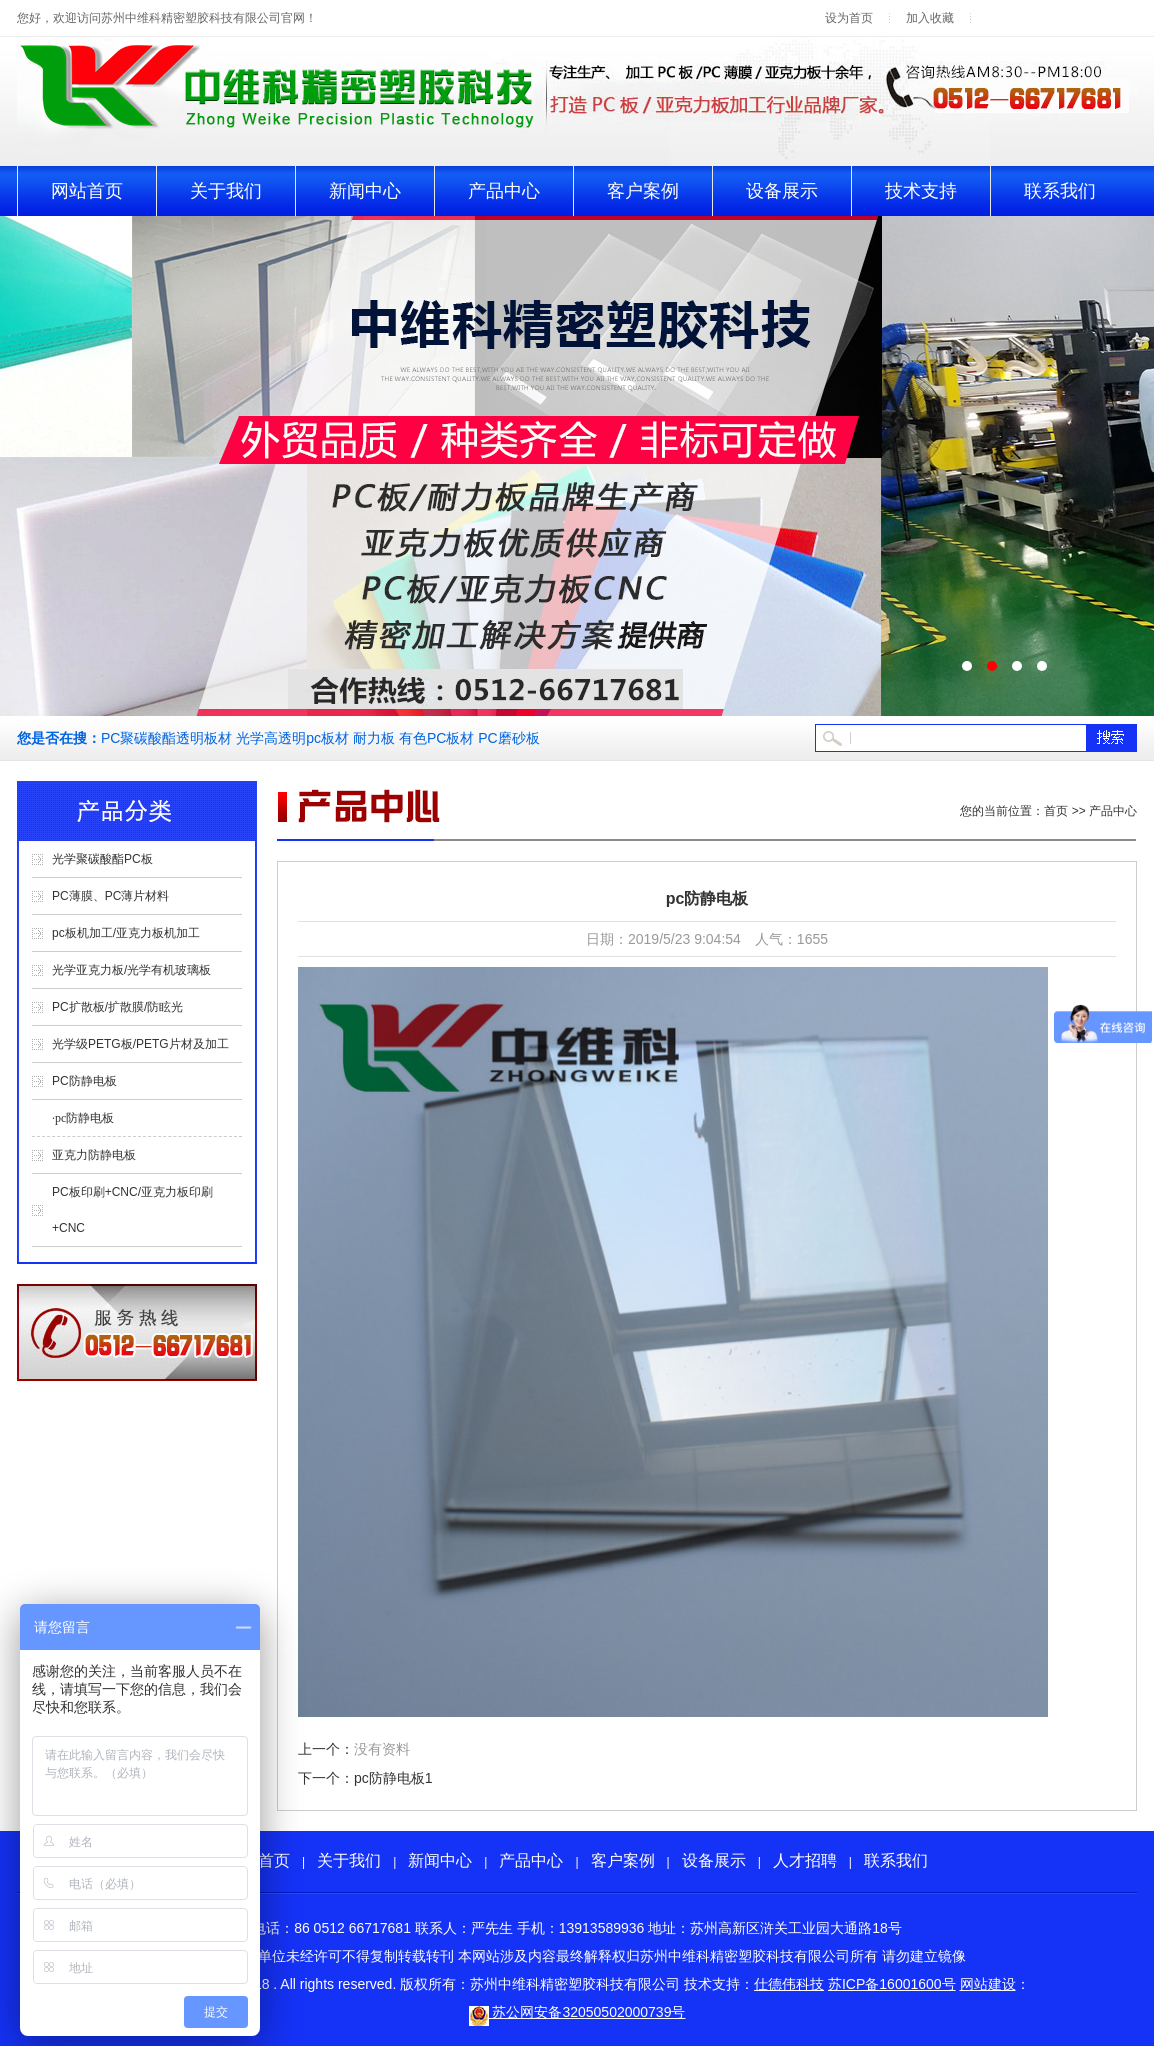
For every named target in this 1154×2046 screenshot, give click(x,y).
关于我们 (226, 191)
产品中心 (504, 191)
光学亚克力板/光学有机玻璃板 (131, 970)
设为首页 (849, 18)
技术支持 (921, 191)
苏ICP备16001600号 (892, 1984)
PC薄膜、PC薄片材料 (110, 896)
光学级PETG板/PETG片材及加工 (140, 1044)
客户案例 (643, 191)
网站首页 (87, 191)
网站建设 (988, 1984)
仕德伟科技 (789, 1984)
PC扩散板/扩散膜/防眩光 (117, 1007)
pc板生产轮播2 (577, 466)
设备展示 (782, 191)
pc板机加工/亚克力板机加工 (126, 933)
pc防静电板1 (393, 1778)
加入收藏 (930, 18)
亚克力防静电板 (94, 1155)
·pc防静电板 (83, 1118)
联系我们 (1060, 191)
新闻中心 (365, 191)
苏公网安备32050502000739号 (577, 2012)
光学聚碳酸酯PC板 (102, 859)
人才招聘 (805, 1860)
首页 (1056, 811)
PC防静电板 (84, 1081)
